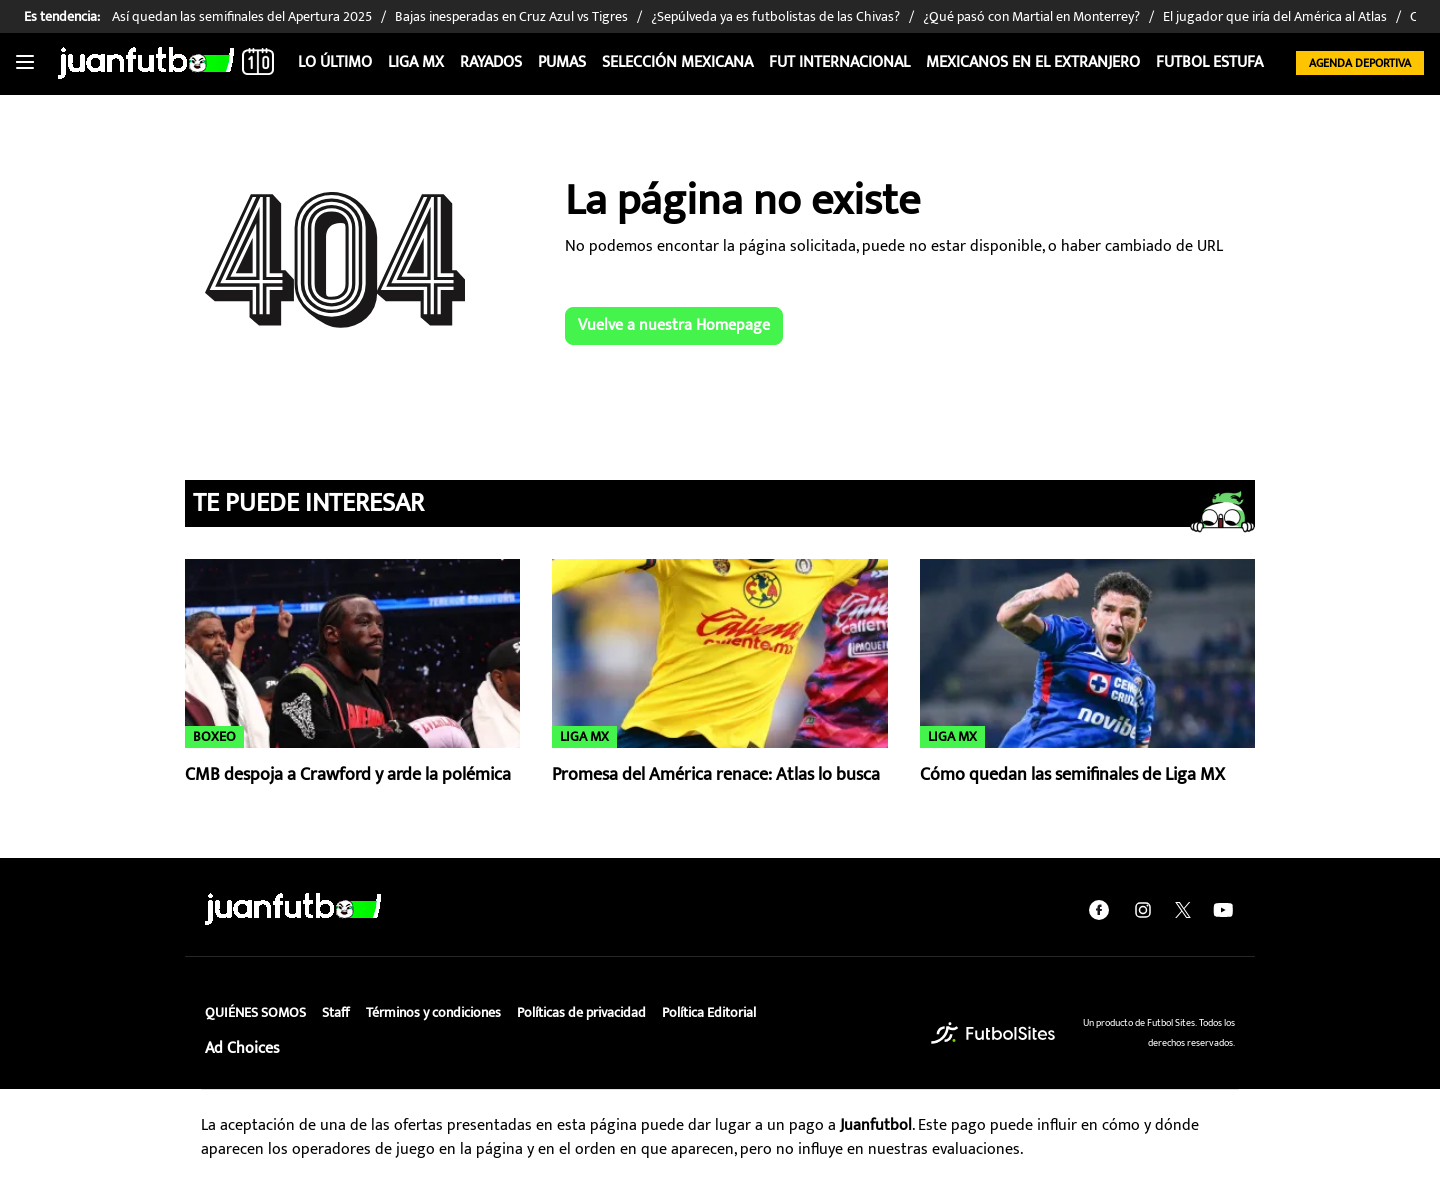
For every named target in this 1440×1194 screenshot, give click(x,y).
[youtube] (1223, 909)
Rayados (491, 62)
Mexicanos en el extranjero (1033, 62)
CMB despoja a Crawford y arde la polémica (348, 775)
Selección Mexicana (677, 62)
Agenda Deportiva (1360, 63)
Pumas (562, 62)
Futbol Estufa (1209, 62)
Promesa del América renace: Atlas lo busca (716, 775)
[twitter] (1183, 909)
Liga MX (416, 62)
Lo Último (335, 62)
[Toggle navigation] (25, 63)
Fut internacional (839, 62)
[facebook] (1099, 909)
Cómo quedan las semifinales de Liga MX (1072, 775)
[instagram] (1143, 909)
